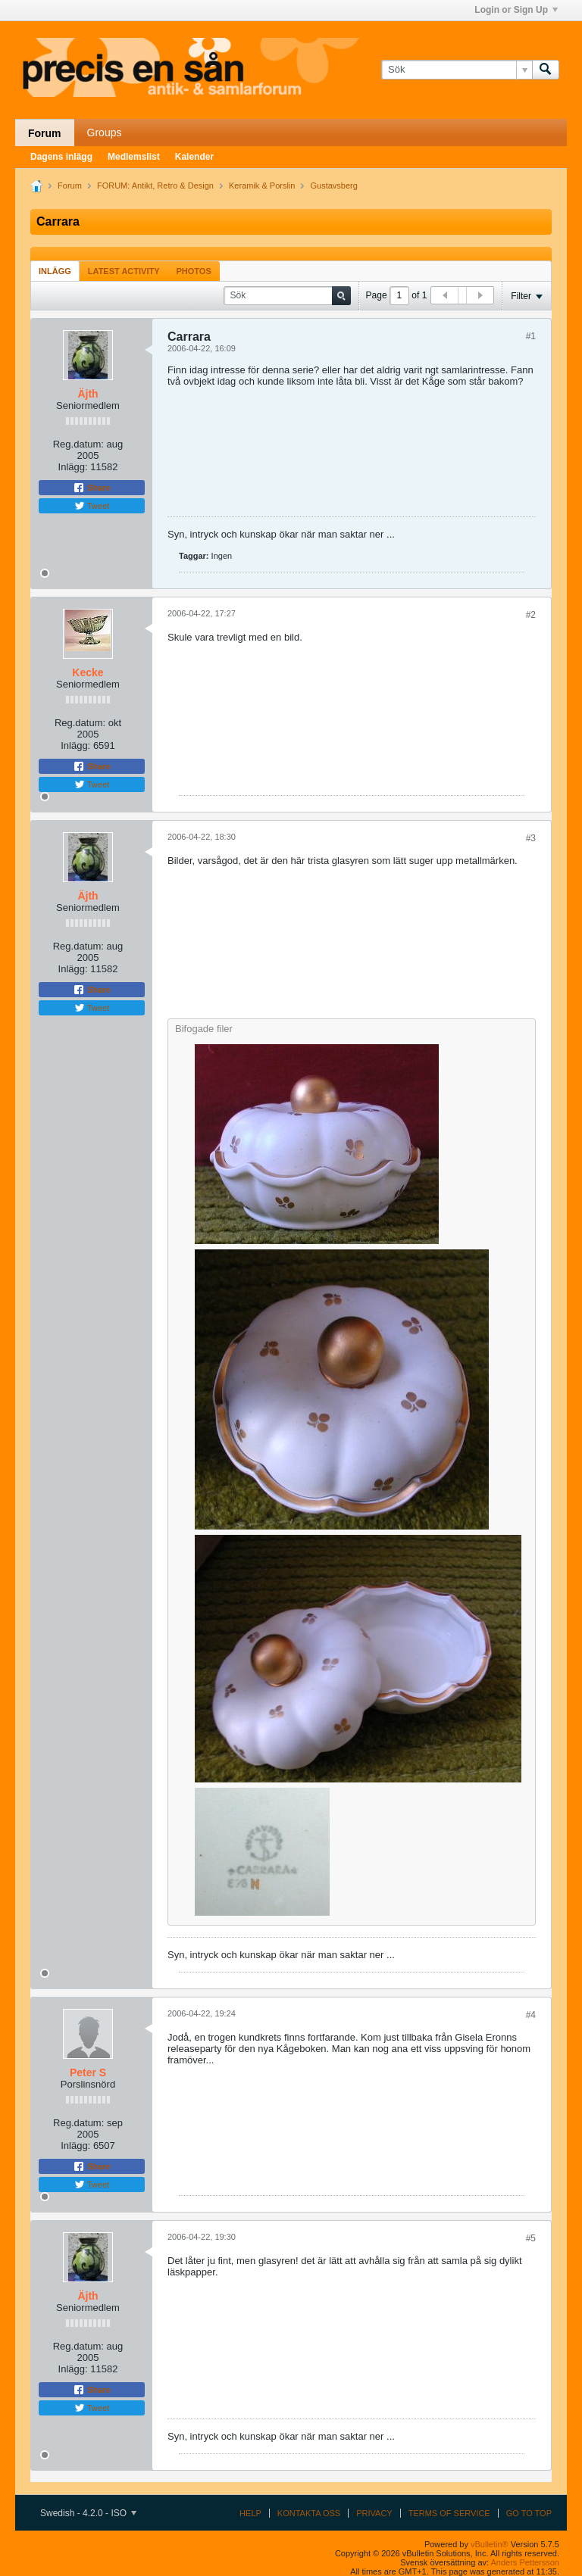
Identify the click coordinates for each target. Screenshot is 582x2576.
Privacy (374, 2513)
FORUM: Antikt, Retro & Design (155, 185)
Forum (44, 133)
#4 (531, 2015)
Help (250, 2513)
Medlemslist (134, 156)
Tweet (91, 506)
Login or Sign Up (516, 10)
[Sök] (456, 70)
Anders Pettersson (525, 2562)
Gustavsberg (334, 185)
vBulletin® (489, 2544)
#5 (531, 2238)
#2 (531, 615)
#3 (531, 838)
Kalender (194, 156)
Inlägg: (73, 466)
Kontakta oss (308, 2513)
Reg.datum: (78, 444)
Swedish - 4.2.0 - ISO (88, 2513)
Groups (104, 132)
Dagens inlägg (61, 156)
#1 (531, 336)
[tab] (55, 270)
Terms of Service (449, 2513)
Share (92, 488)
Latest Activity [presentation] (124, 271)
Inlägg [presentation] (55, 271)
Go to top (529, 2513)
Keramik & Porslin (262, 185)
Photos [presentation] (194, 271)
